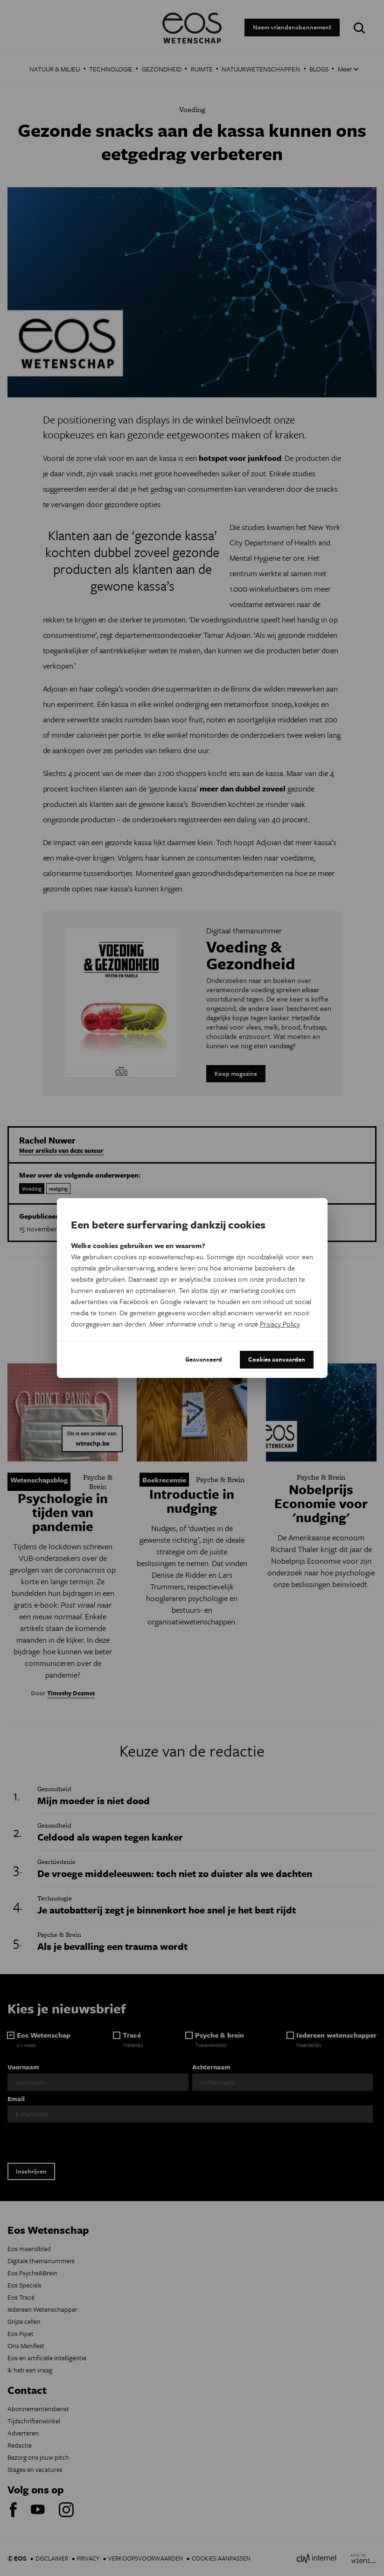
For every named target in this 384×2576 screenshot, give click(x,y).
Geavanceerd (203, 1359)
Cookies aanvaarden (276, 1359)
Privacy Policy (280, 1324)
